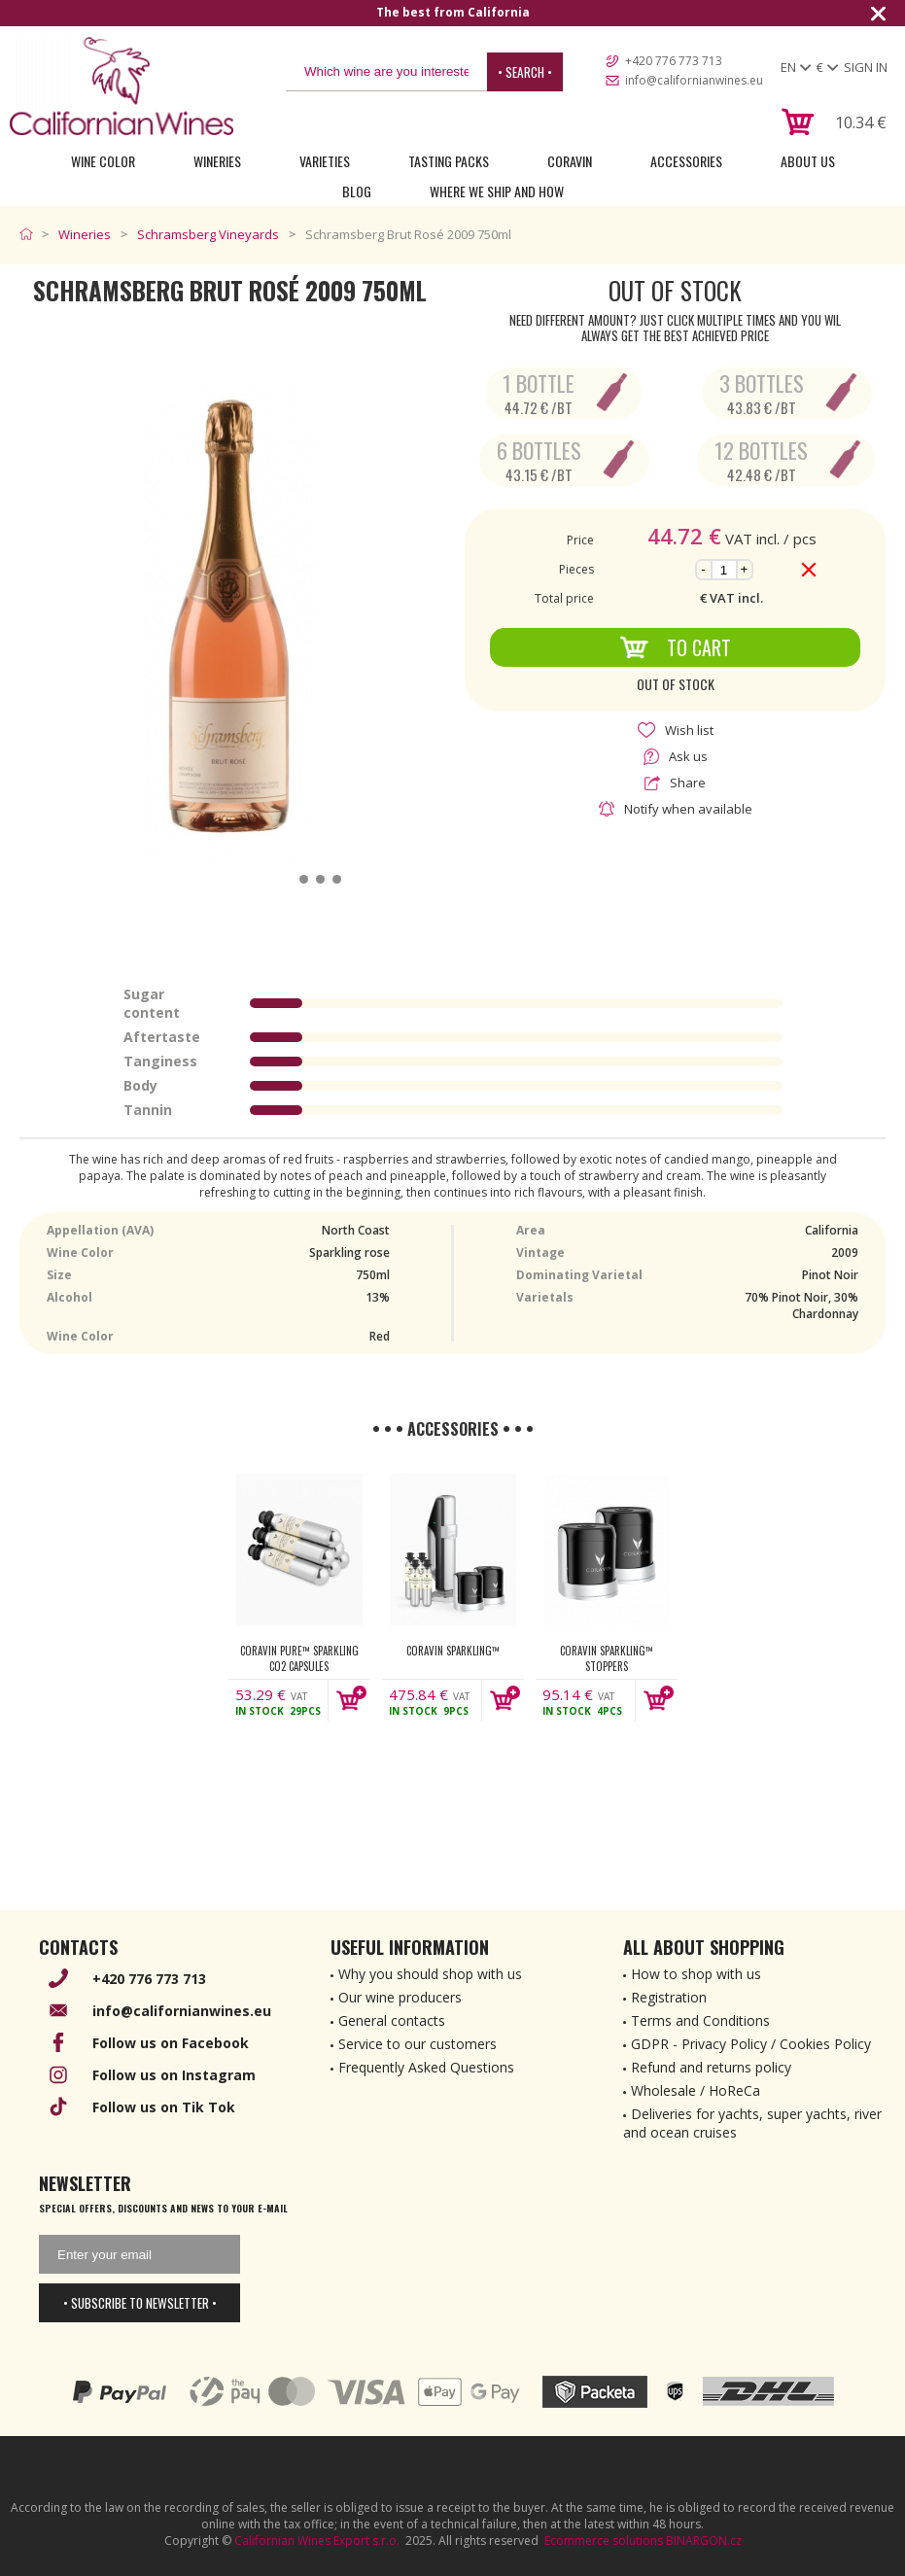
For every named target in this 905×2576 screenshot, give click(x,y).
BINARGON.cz (704, 2540)
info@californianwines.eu (694, 80)
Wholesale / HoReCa (695, 2090)
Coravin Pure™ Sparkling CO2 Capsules (299, 1658)
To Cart (675, 647)
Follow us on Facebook (170, 2043)
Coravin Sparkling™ (453, 1650)
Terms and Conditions (700, 2020)
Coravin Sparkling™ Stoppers (606, 1658)
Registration (669, 1997)
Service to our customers (417, 2044)
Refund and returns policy (711, 2067)
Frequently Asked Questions (426, 2067)
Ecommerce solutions (603, 2540)
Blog (356, 191)
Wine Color (103, 161)
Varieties (324, 161)
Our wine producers (400, 1997)
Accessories (686, 161)
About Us (808, 161)
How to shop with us (696, 1974)
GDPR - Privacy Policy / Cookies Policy (751, 2044)
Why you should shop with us (430, 1974)
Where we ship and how (497, 191)
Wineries (217, 161)
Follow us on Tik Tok (163, 2107)
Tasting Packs (448, 161)
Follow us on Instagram (174, 2075)
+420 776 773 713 (673, 60)
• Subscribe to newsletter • (140, 2303)
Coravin (569, 161)
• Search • (525, 72)
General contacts (391, 2020)
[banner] (121, 86)
